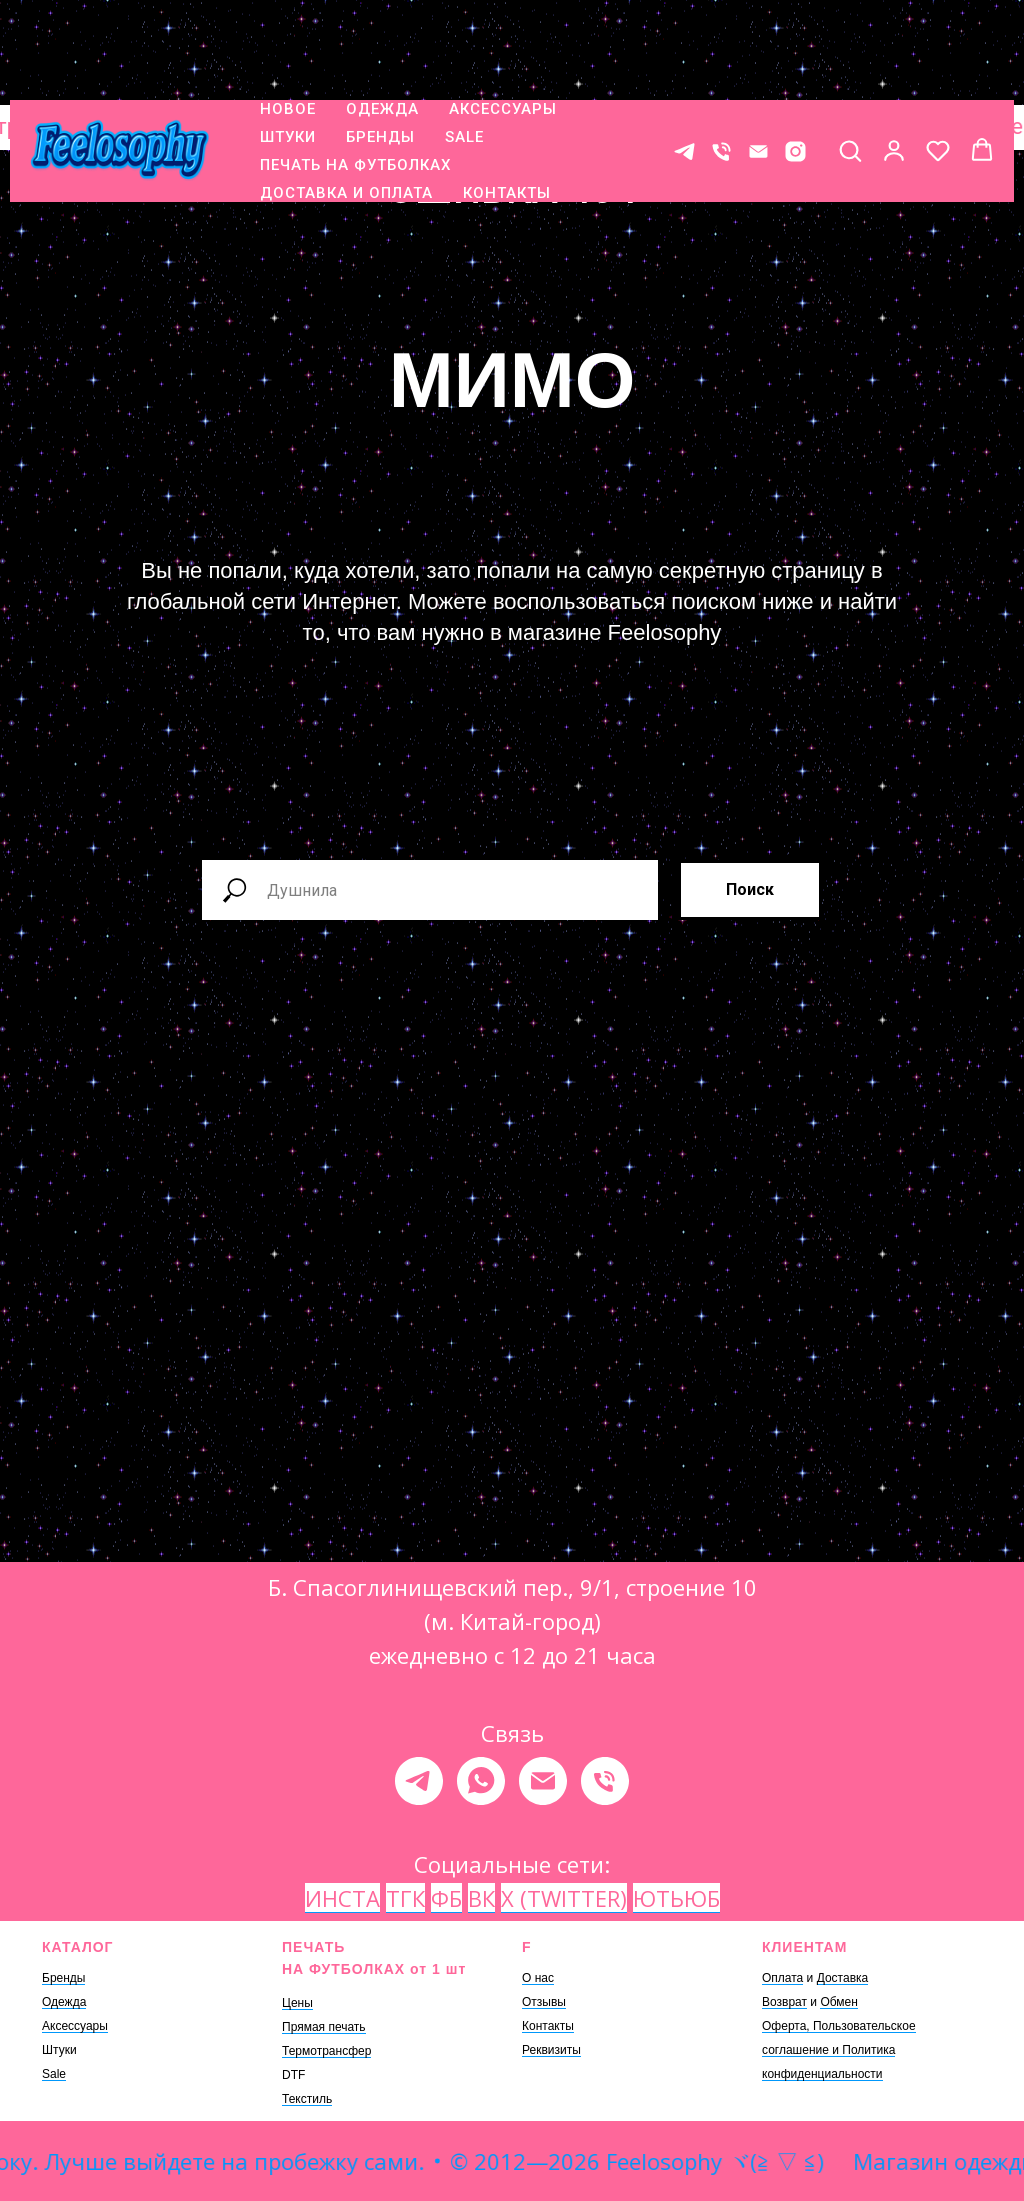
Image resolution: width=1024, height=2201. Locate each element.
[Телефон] (721, 61)
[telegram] (419, 1781)
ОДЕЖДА (382, 19)
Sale (54, 2074)
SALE (464, 47)
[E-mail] (758, 61)
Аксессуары (75, 2026)
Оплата (782, 1978)
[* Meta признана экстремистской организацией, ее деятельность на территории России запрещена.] (795, 61)
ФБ (446, 1898)
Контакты (548, 2026)
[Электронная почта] (543, 1781)
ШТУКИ (288, 47)
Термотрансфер (326, 2051)
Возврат (784, 2002)
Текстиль (307, 2099)
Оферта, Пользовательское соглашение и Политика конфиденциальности (839, 2050)
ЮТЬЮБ (676, 1898)
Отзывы (544, 2002)
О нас (538, 1978)
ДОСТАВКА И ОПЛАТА (346, 103)
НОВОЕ (288, 19)
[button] (850, 60)
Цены (297, 2003)
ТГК (405, 1898)
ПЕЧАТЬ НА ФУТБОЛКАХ (355, 75)
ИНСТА (342, 1898)
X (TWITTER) (564, 1898)
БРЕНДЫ (380, 47)
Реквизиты (551, 2050)
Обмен (839, 2002)
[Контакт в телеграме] (684, 61)
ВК (481, 1898)
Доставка (843, 1978)
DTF (293, 2075)
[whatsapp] (481, 1781)
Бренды (63, 1978)
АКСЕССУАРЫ (503, 19)
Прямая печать (324, 2027)
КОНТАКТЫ (507, 103)
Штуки (59, 2050)
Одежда (64, 2002)
